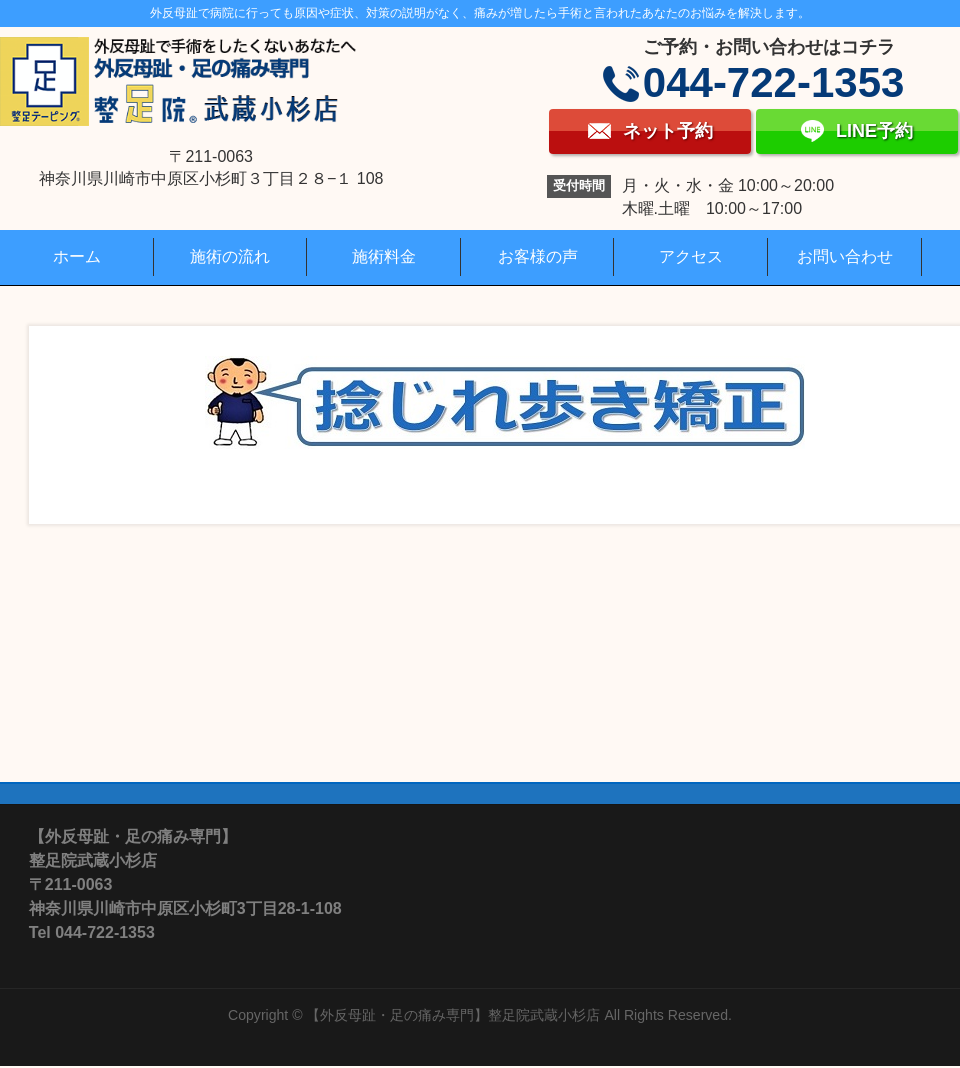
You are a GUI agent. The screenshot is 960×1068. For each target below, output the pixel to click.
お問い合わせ (845, 256)
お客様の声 (538, 256)
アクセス (691, 256)
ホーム (77, 256)
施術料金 (384, 256)
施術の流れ (230, 256)
